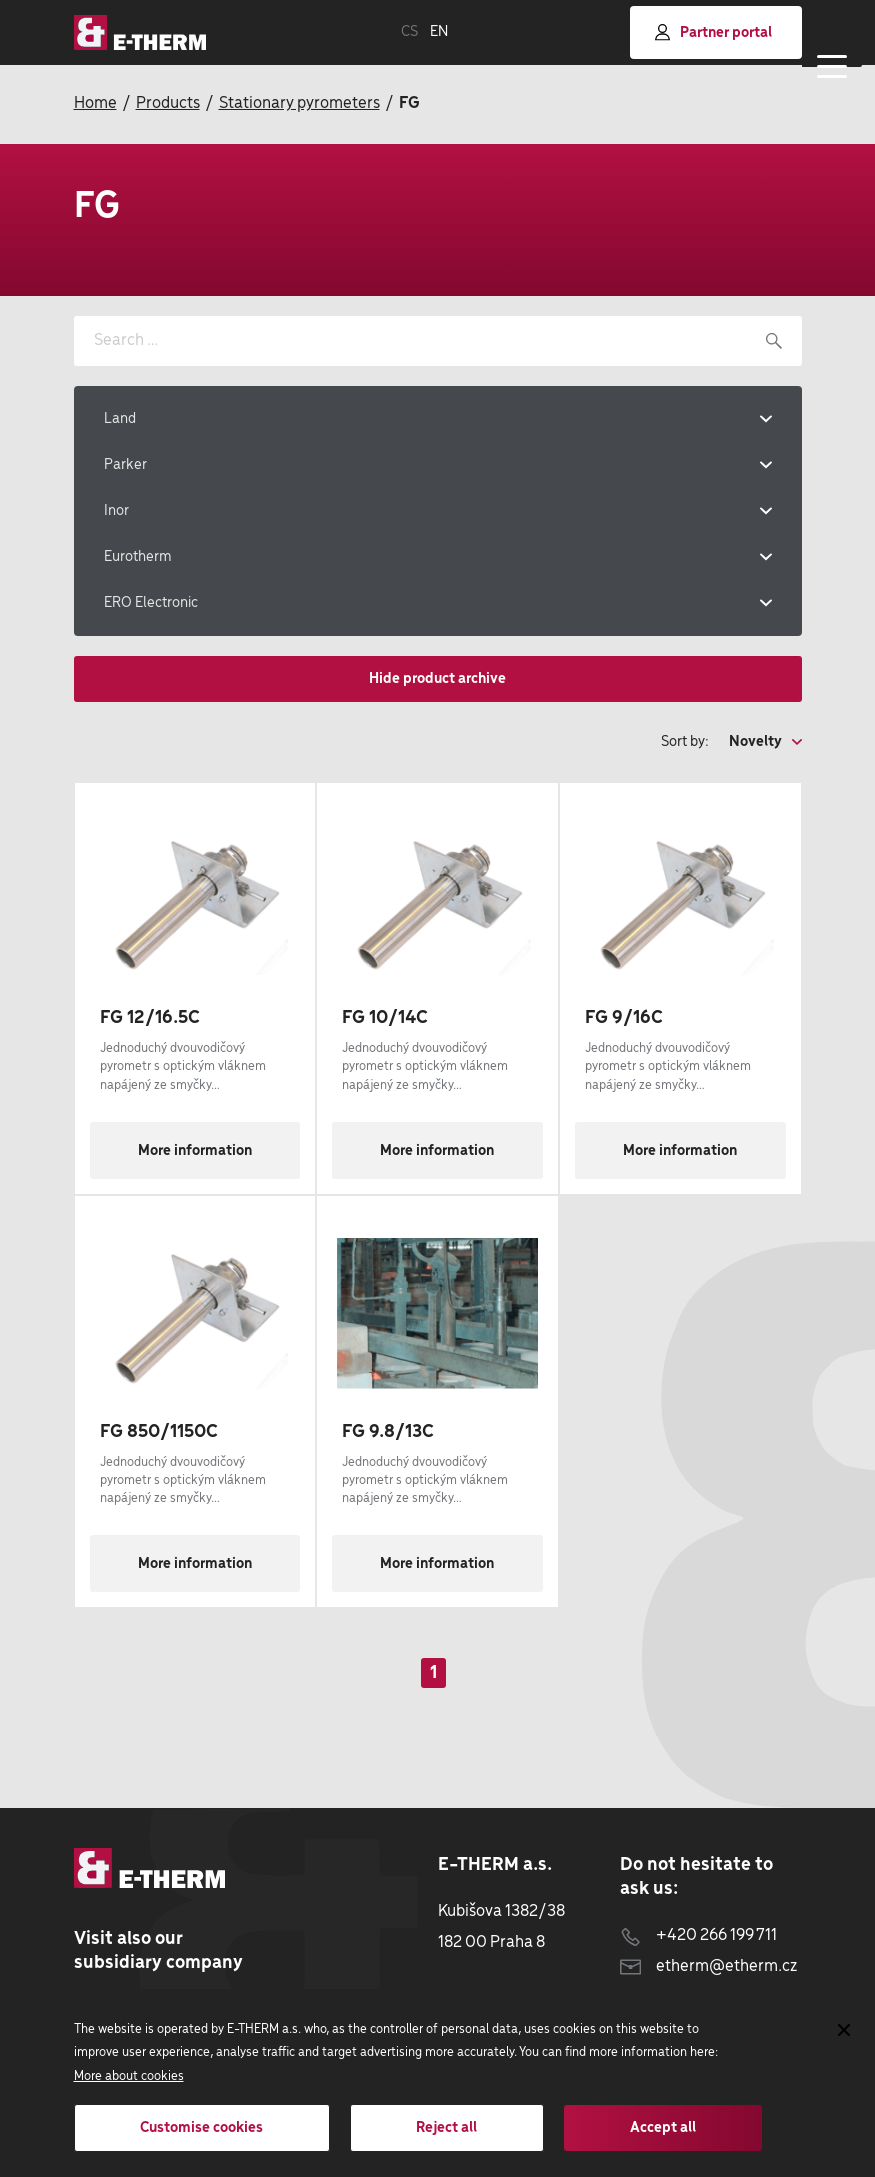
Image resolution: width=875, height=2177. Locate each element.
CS (409, 32)
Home (95, 103)
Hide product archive (437, 679)
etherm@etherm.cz (708, 1966)
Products (168, 103)
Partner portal (713, 32)
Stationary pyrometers (299, 103)
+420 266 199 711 (698, 1935)
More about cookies (129, 2076)
